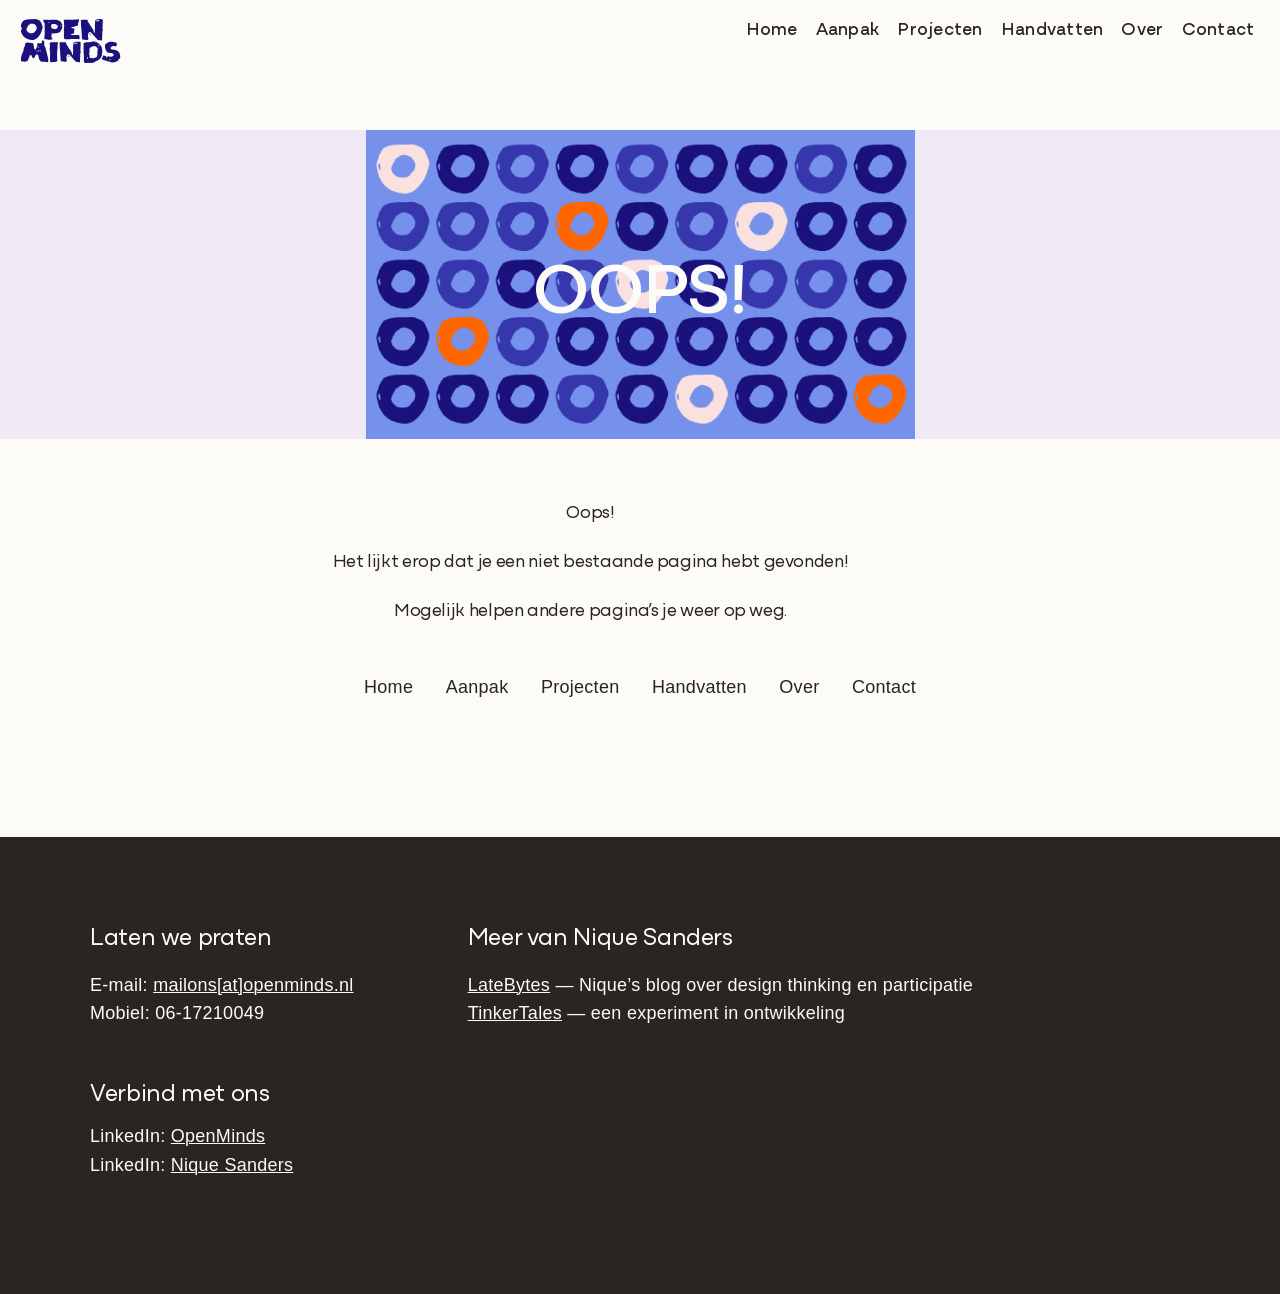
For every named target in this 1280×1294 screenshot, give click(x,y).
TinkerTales (515, 1013)
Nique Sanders (232, 1165)
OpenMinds (218, 1136)
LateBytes (509, 985)
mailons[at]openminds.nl (253, 985)
